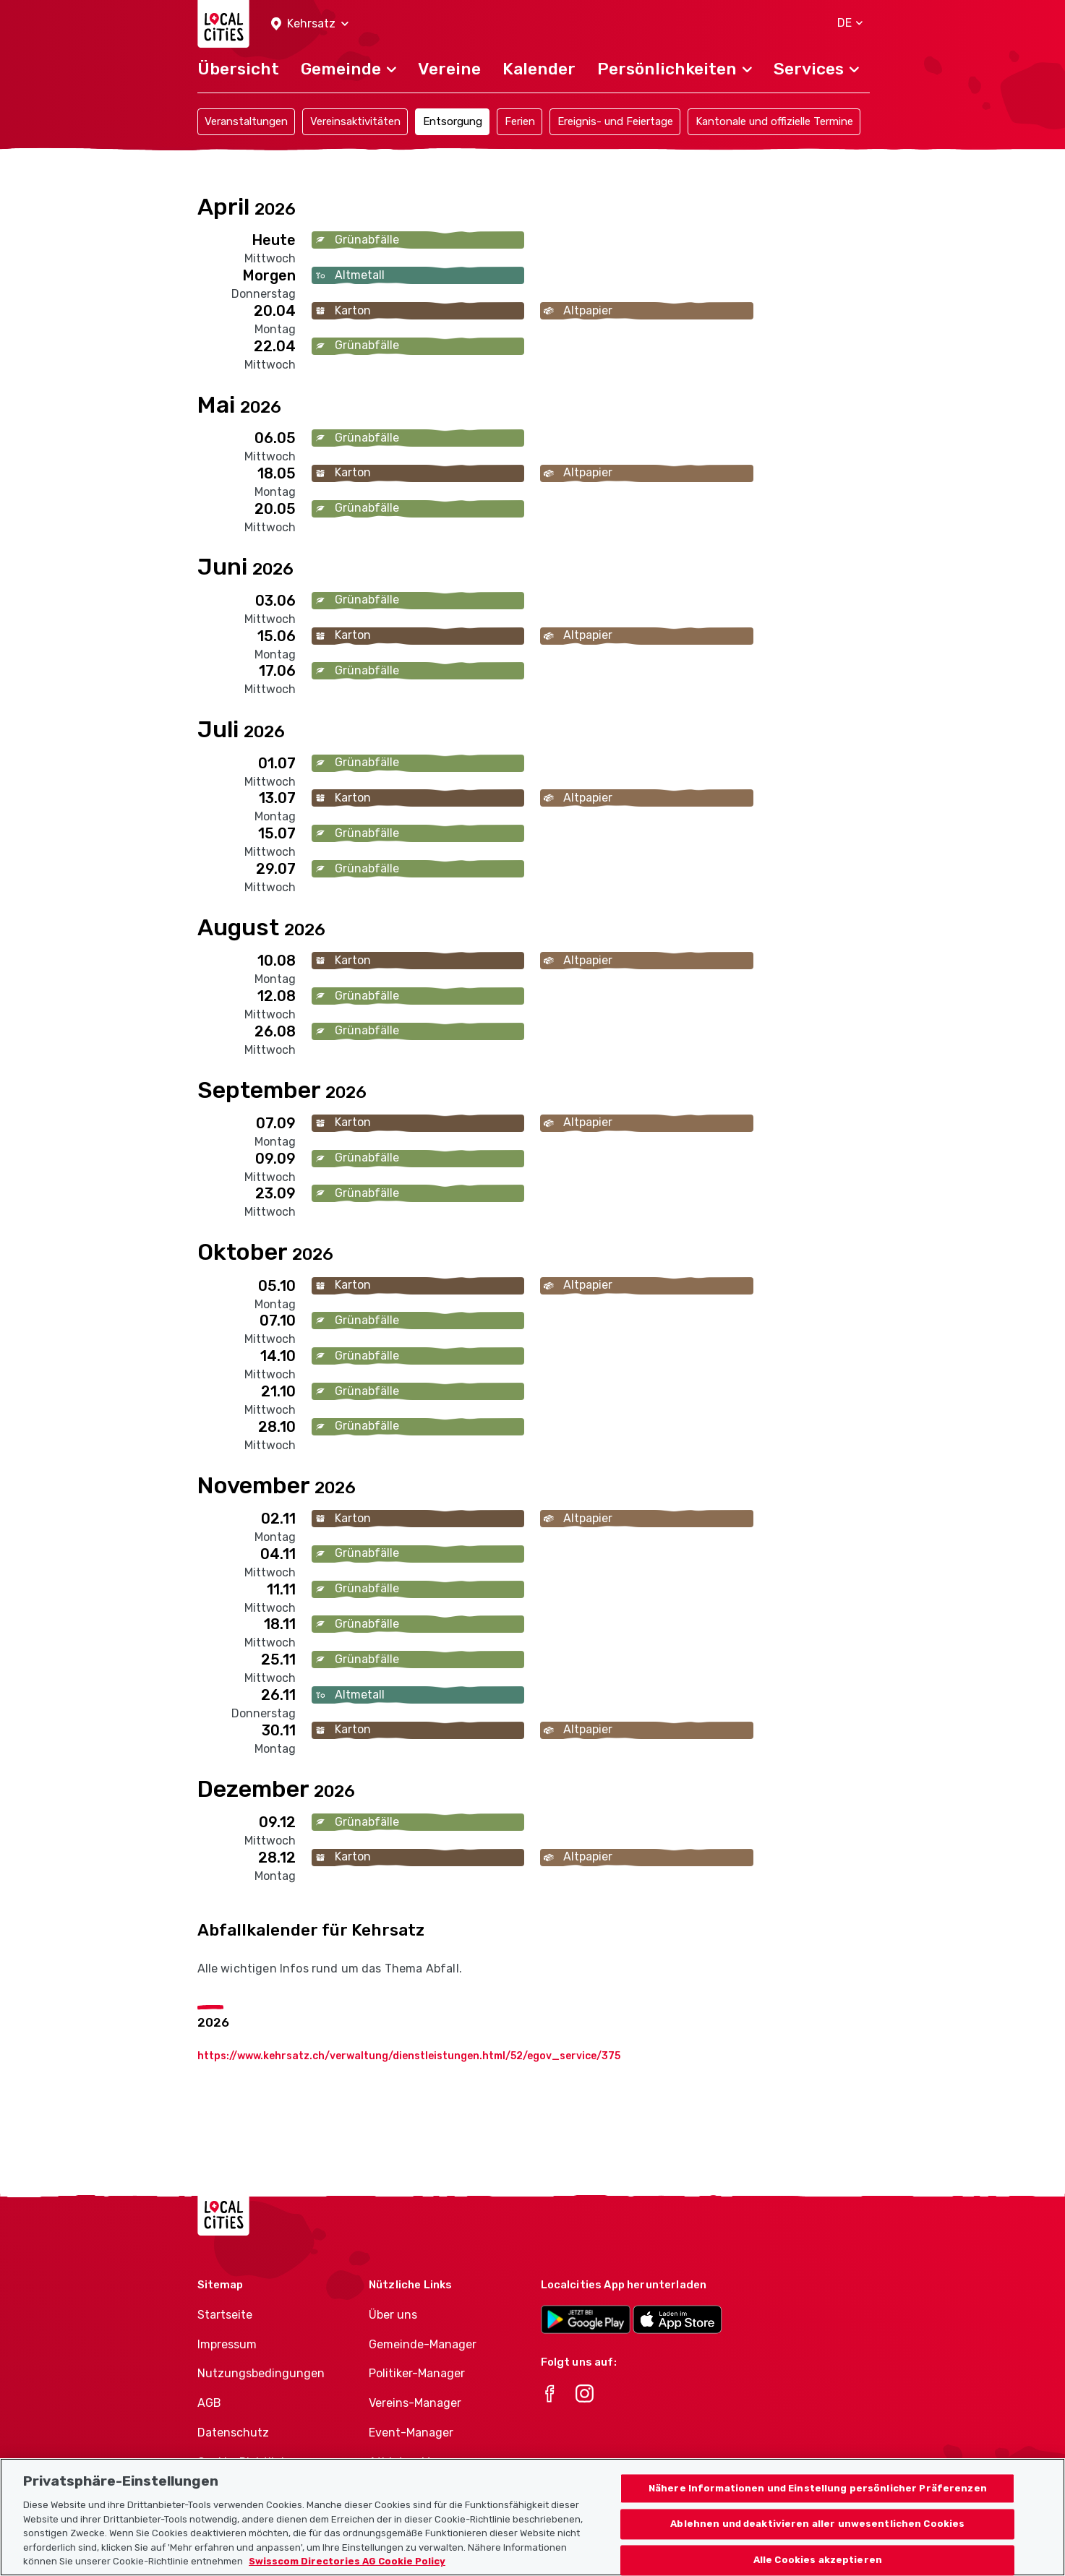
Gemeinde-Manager (422, 2344)
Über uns (393, 2315)
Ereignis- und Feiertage (615, 121)
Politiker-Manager (417, 2373)
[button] (309, 24)
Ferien (520, 121)
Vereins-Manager (415, 2403)
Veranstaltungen (246, 121)
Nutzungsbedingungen (261, 2373)
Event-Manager (411, 2432)
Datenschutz (233, 2432)
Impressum (227, 2344)
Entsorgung (452, 121)
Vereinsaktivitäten (355, 121)
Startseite (224, 2315)
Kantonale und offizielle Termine (774, 121)
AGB (209, 2403)
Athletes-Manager (419, 2462)
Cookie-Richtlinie (244, 2462)
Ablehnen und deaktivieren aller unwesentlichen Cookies (817, 2544)
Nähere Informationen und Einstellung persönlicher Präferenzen (818, 2508)
